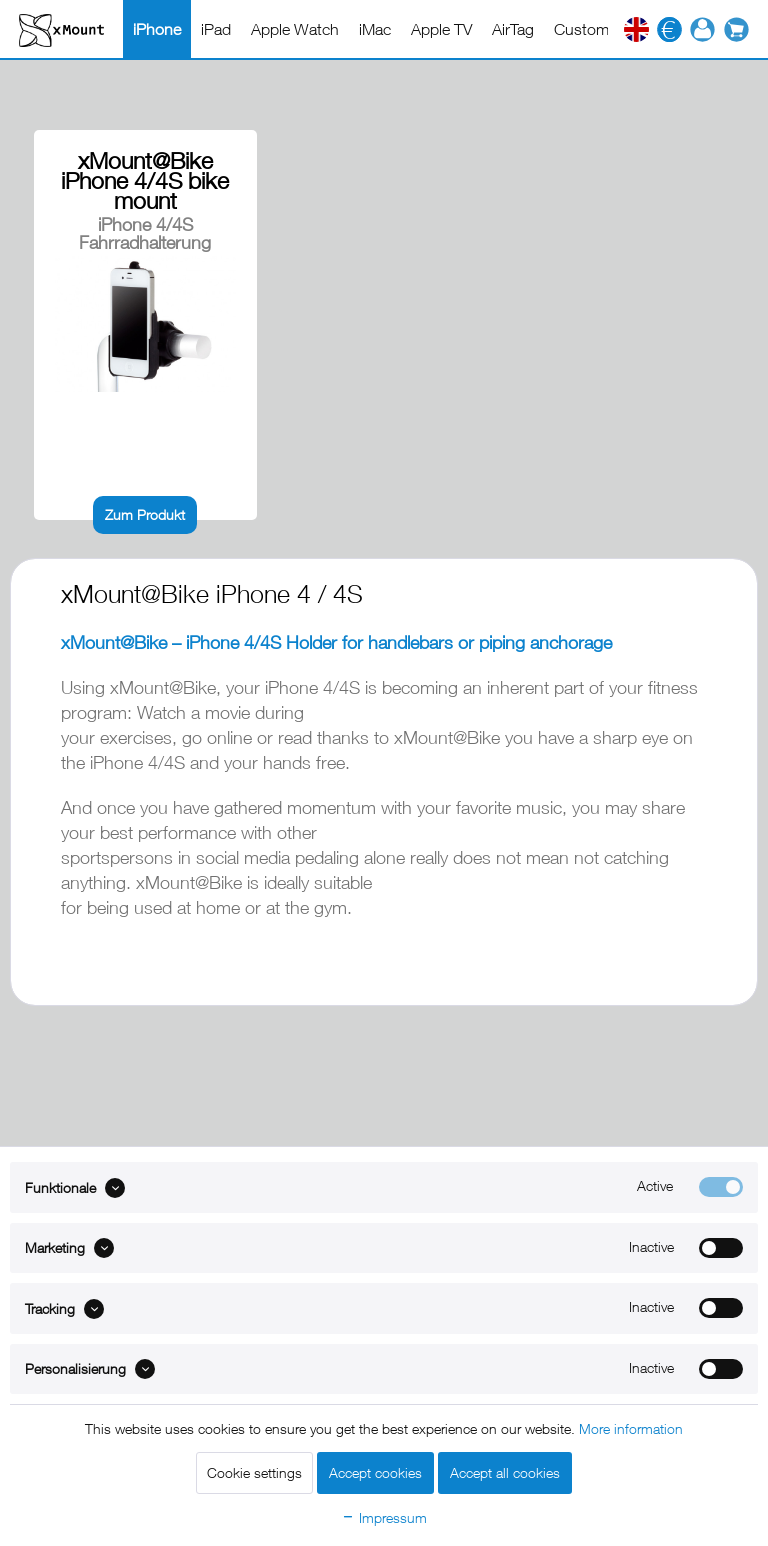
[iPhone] (157, 29)
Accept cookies (375, 1472)
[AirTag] (513, 29)
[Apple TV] (441, 29)
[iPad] (216, 29)
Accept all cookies (505, 1472)
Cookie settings (254, 1472)
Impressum (384, 1517)
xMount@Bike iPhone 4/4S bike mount (145, 181)
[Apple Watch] (295, 29)
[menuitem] (157, 29)
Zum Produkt (145, 514)
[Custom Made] (602, 29)
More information (631, 1428)
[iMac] (375, 29)
